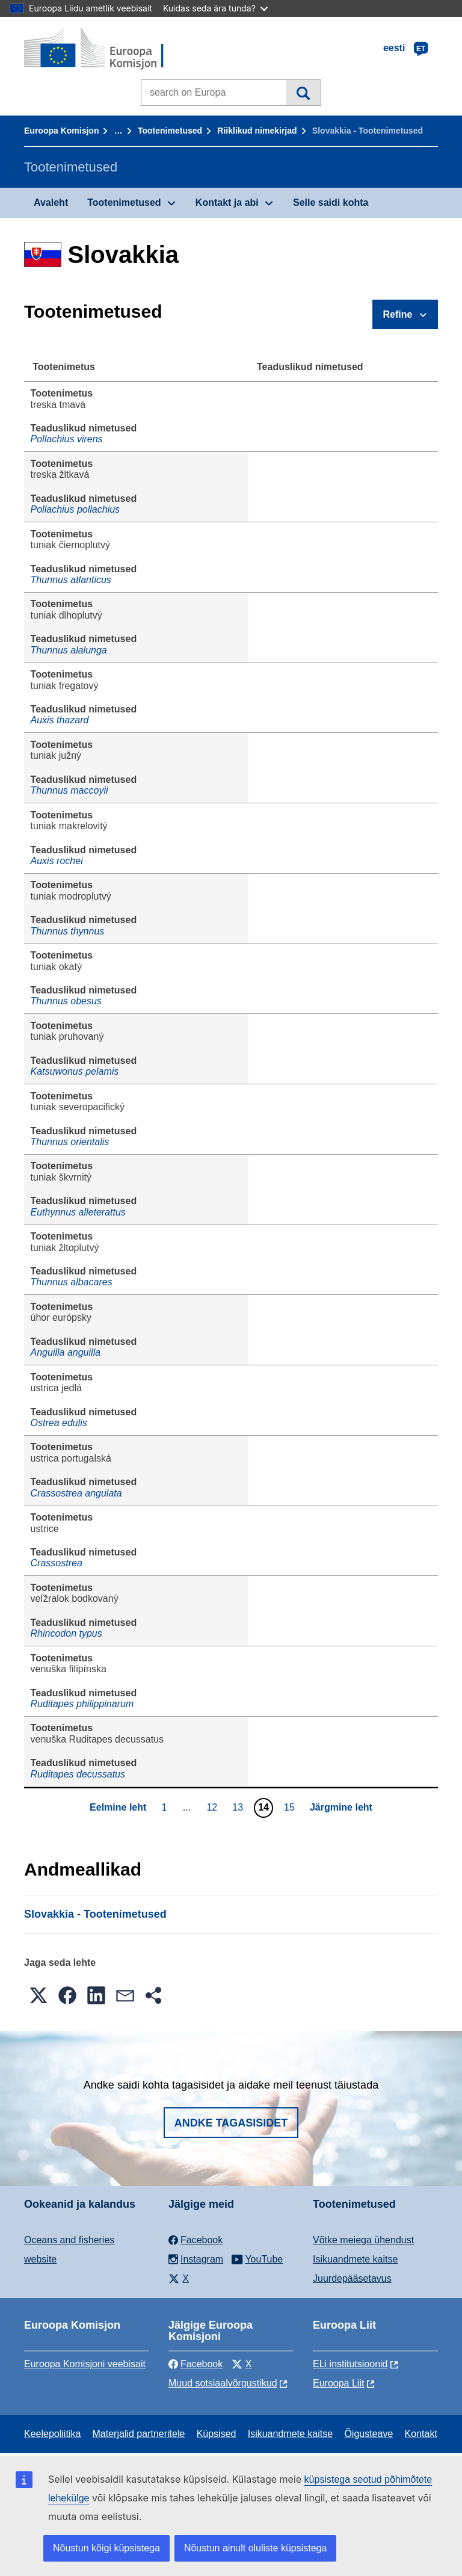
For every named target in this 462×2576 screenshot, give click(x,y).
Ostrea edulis (59, 1423)
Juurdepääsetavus (352, 2278)
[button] (38, 1995)
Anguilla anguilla (66, 1352)
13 (239, 1807)
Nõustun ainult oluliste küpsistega (255, 2548)
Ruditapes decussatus (78, 1774)
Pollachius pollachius (75, 509)
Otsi (303, 92)
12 (213, 1807)
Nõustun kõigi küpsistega (106, 2548)
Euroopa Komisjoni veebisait (85, 2364)
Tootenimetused (170, 130)
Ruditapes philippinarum (82, 1704)
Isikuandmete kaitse (355, 2259)
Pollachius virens (67, 439)
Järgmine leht (341, 1807)
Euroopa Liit (338, 2383)
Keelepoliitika (52, 2434)
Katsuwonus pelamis (75, 1071)
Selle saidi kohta (330, 202)
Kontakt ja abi (227, 202)
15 (291, 1807)
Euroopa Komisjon (61, 130)
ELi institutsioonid (350, 2364)
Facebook (195, 2364)
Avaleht (51, 202)
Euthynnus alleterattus (78, 1212)
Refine (398, 314)
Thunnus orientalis (70, 1142)
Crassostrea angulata (76, 1493)
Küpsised (216, 2434)
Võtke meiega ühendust (363, 2240)
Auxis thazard (60, 720)
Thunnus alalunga (69, 650)
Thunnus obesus (66, 1001)
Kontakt (421, 2434)
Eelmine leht (118, 1807)
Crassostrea (56, 1563)
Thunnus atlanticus (71, 580)
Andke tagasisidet (231, 2123)
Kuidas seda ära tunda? (215, 8)
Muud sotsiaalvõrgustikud (222, 2383)
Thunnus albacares (71, 1282)
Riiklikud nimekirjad (257, 130)
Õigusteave (368, 2434)
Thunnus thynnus (68, 931)
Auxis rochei (57, 861)
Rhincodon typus (66, 1633)
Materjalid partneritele (139, 2434)
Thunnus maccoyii (69, 790)
